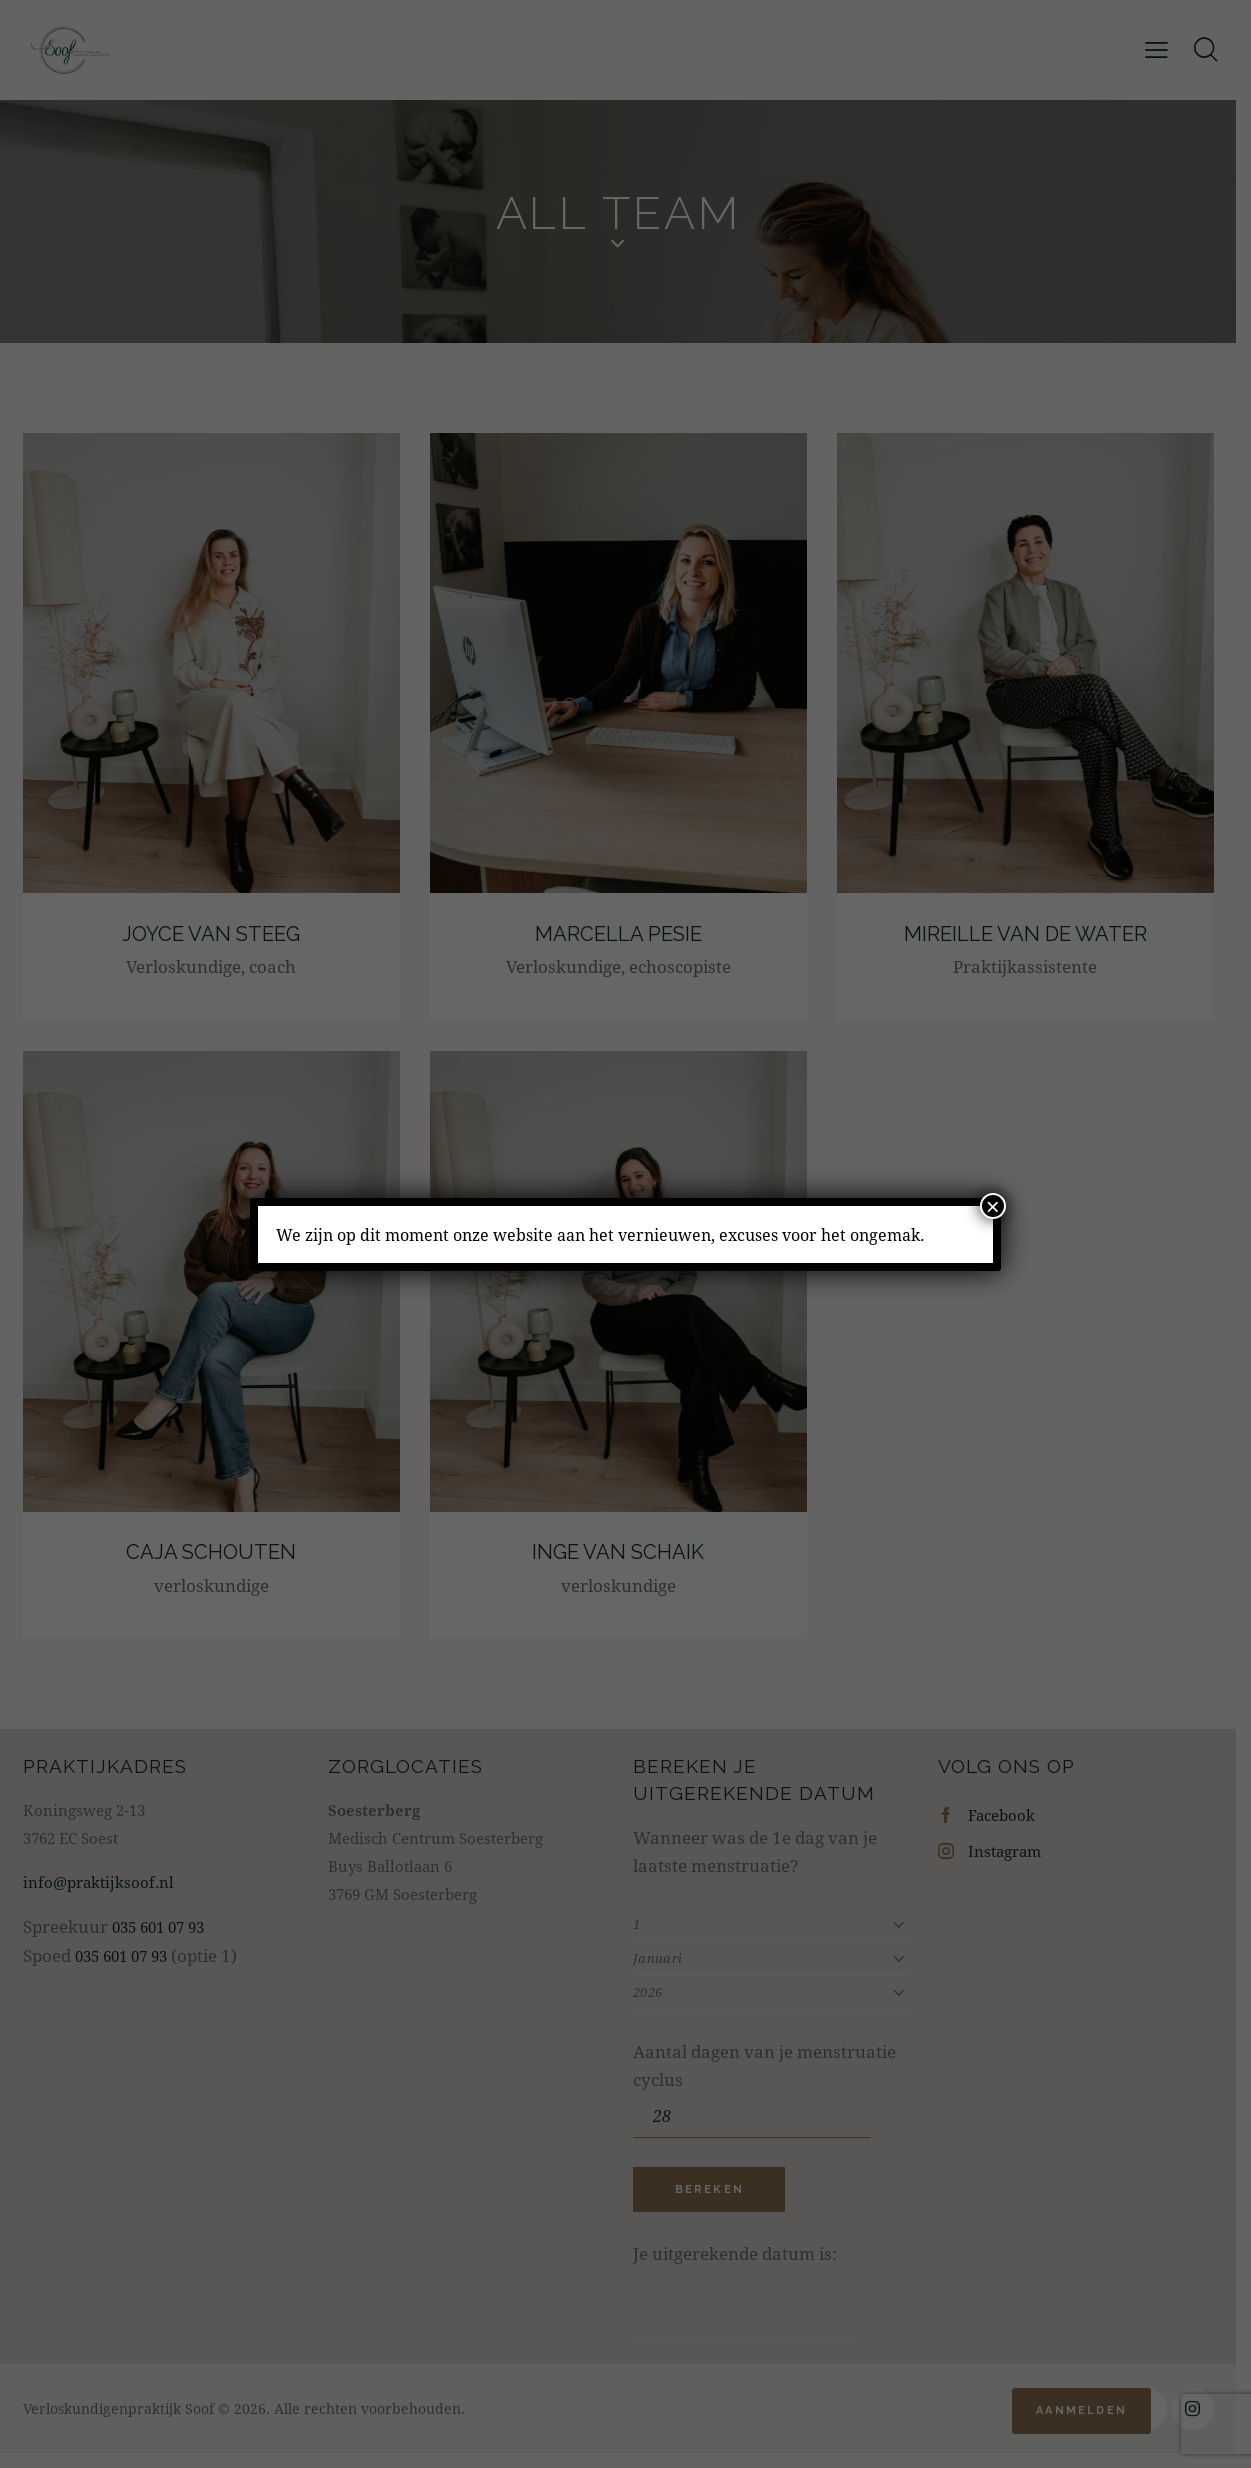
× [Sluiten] (993, 1206)
